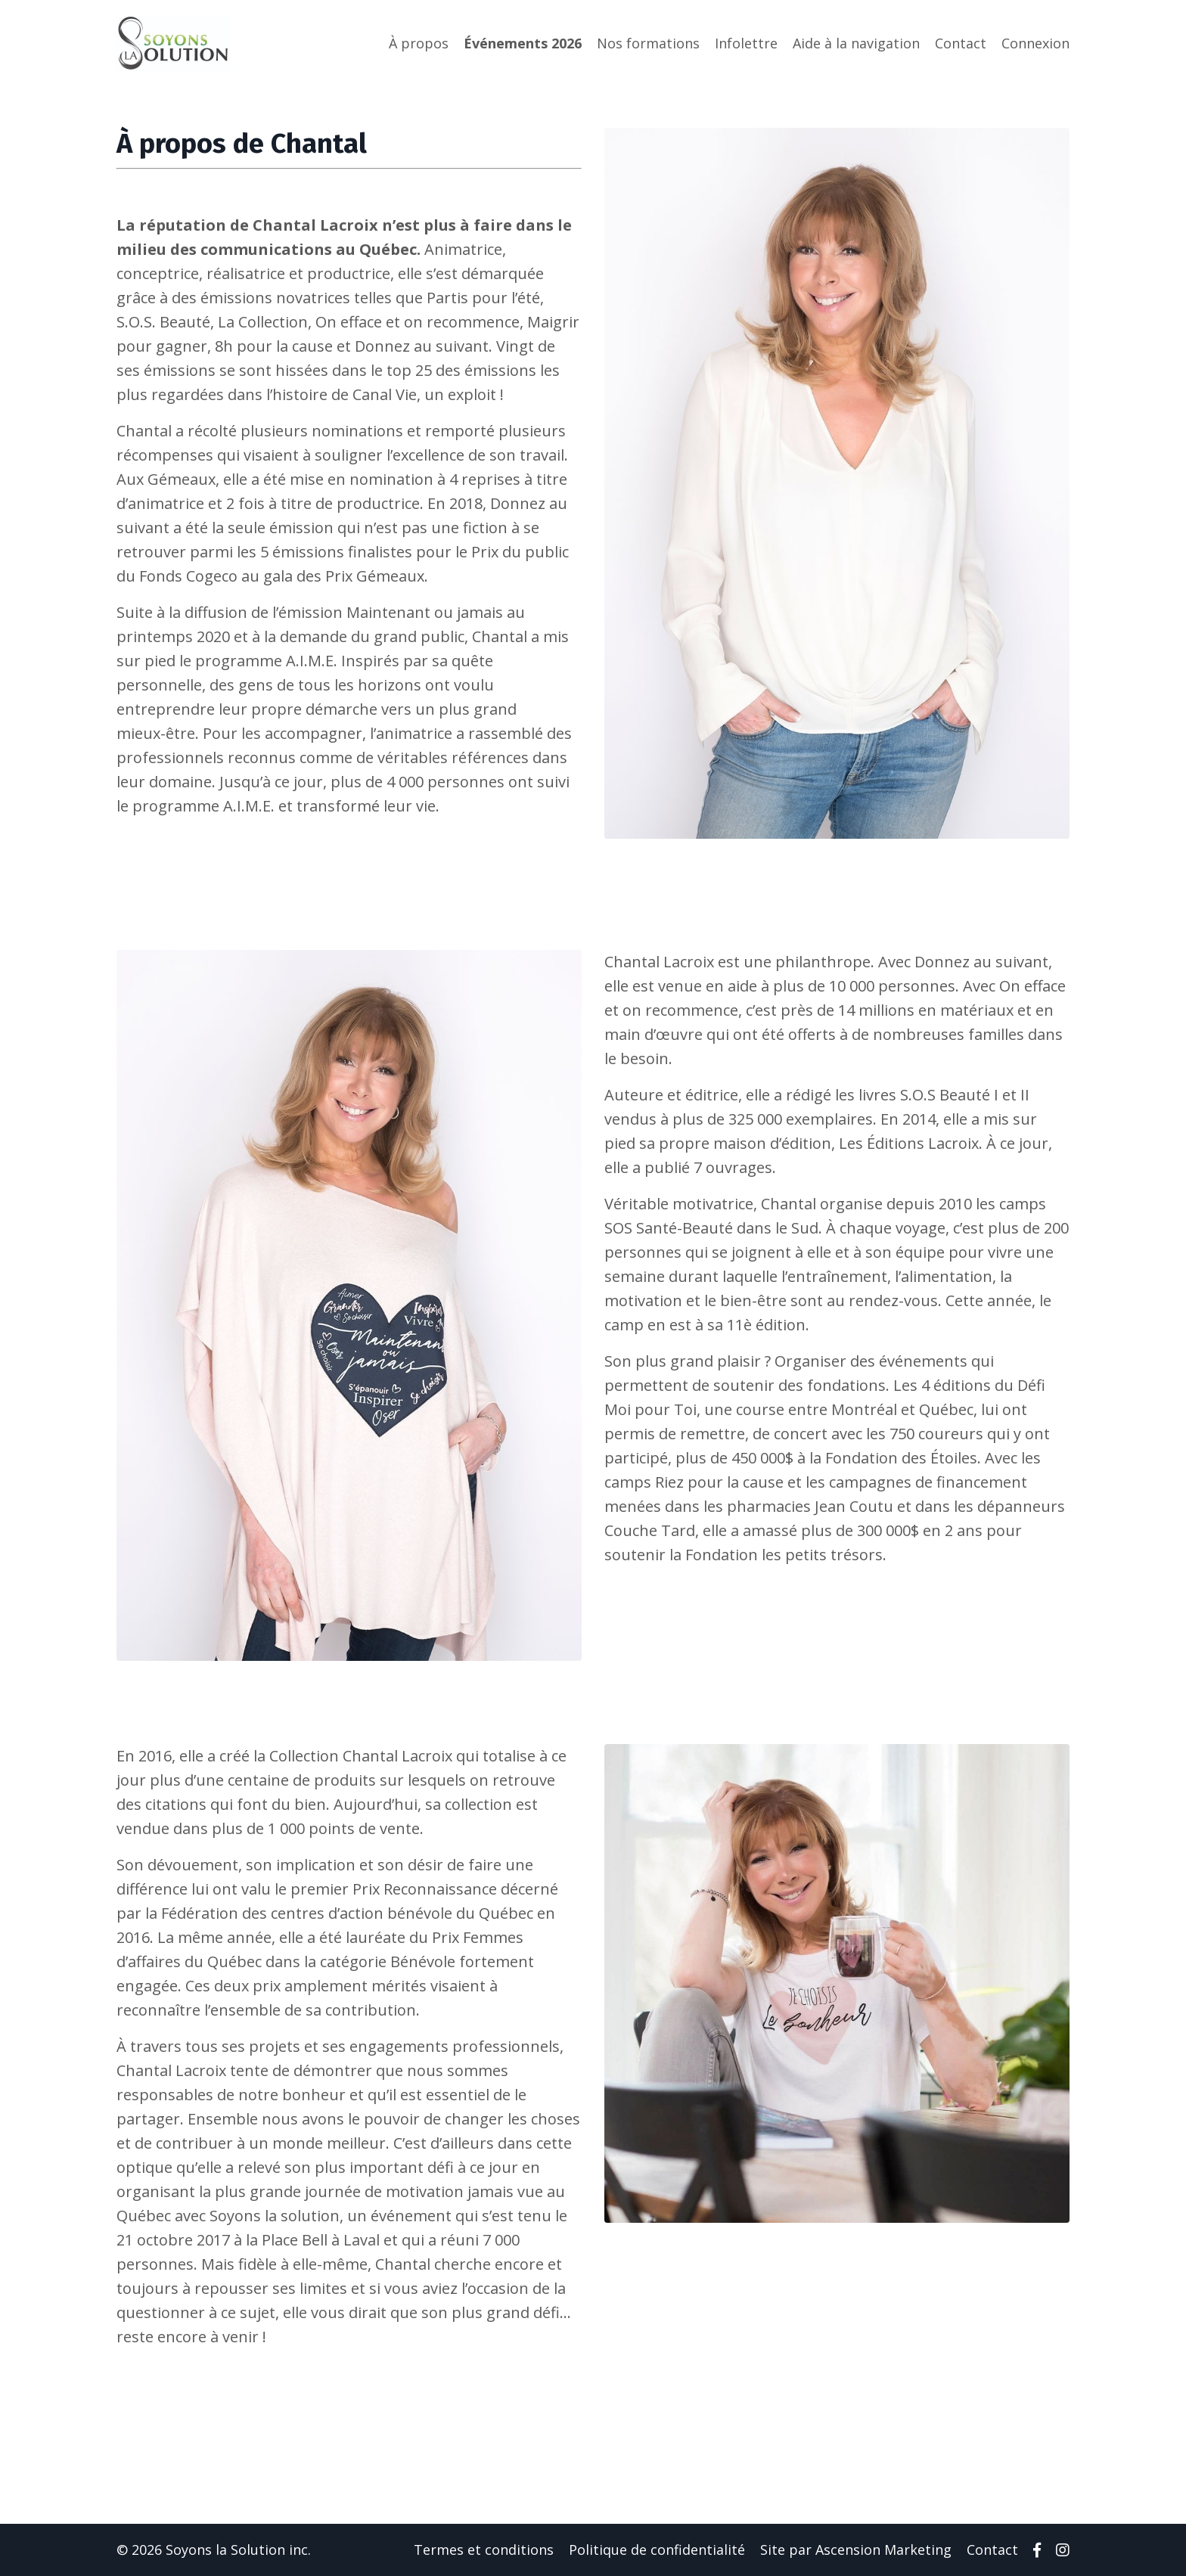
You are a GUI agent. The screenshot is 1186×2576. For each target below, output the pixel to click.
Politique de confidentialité (657, 2549)
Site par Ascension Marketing (856, 2549)
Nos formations (648, 43)
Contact (960, 43)
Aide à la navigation (856, 43)
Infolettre (746, 43)
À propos (419, 43)
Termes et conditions (484, 2549)
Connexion (1035, 43)
